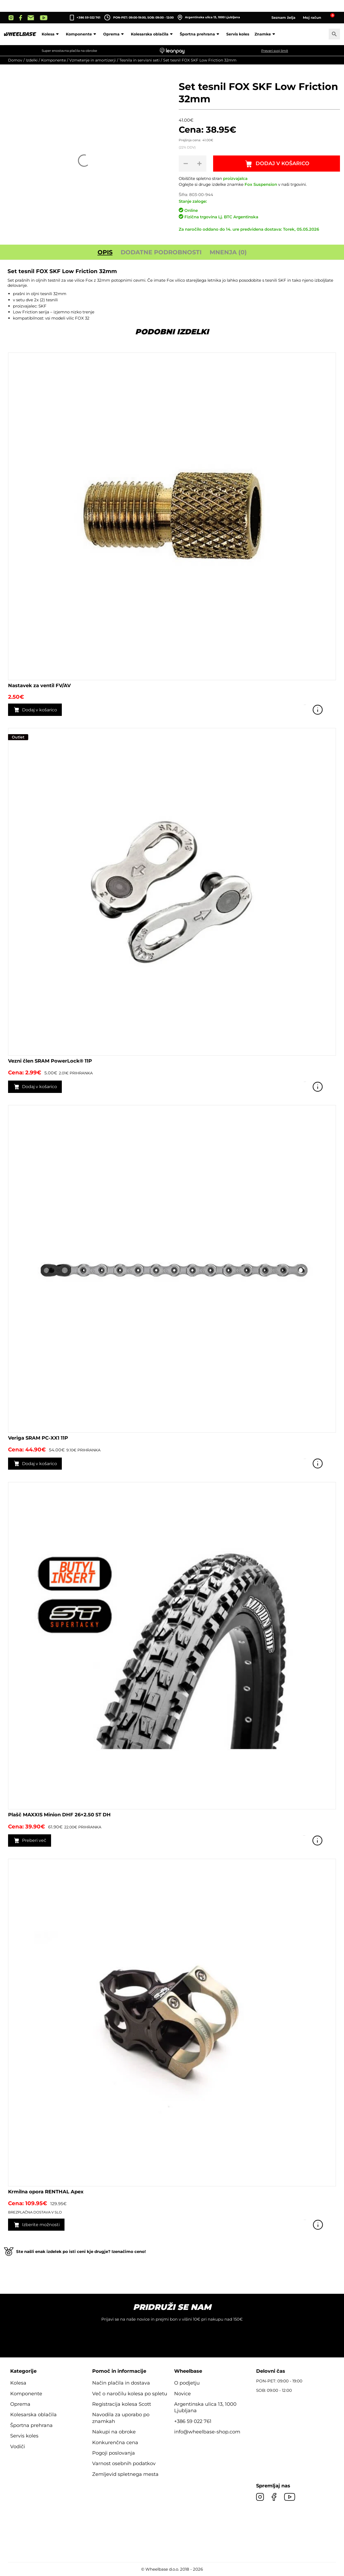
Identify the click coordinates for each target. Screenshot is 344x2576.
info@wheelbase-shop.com (207, 2433)
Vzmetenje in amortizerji (92, 60)
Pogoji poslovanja (113, 2454)
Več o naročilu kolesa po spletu (129, 2394)
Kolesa (51, 34)
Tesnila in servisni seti (139, 60)
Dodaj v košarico (282, 163)
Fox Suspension (261, 184)
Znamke (266, 34)
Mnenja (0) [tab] (228, 252)
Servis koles (237, 34)
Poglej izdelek (328, 710)
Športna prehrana (200, 34)
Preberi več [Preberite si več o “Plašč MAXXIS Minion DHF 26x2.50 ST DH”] (35, 1841)
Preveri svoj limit (274, 51)
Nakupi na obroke (114, 2433)
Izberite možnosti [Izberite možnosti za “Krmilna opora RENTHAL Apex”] (42, 2225)
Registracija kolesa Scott (121, 2405)
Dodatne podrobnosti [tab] (161, 252)
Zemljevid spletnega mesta (125, 2475)
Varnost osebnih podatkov (124, 2464)
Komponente (82, 34)
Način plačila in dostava (121, 2384)
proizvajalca (235, 178)
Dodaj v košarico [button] (41, 710)
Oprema (114, 34)
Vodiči (17, 2447)
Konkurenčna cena (115, 2443)
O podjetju (187, 2384)
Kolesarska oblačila (152, 34)
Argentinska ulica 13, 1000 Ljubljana (209, 17)
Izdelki (32, 60)
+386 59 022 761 (88, 17)
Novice (182, 2394)
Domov (15, 60)
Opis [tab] (105, 252)
